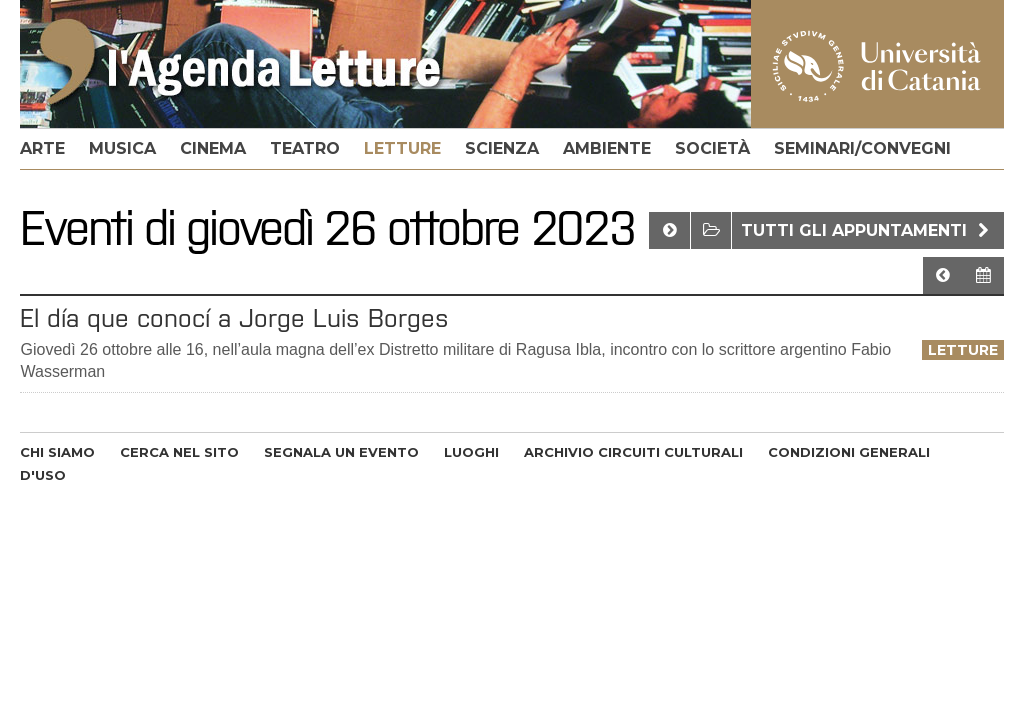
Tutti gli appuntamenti (867, 230)
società (712, 148)
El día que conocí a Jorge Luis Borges (234, 318)
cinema (213, 148)
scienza (502, 148)
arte (42, 148)
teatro (305, 148)
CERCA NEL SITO (179, 452)
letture (402, 148)
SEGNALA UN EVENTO (341, 452)
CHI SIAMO (57, 452)
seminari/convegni (862, 148)
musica (122, 148)
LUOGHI (471, 452)
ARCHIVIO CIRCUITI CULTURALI (633, 452)
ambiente (607, 148)
